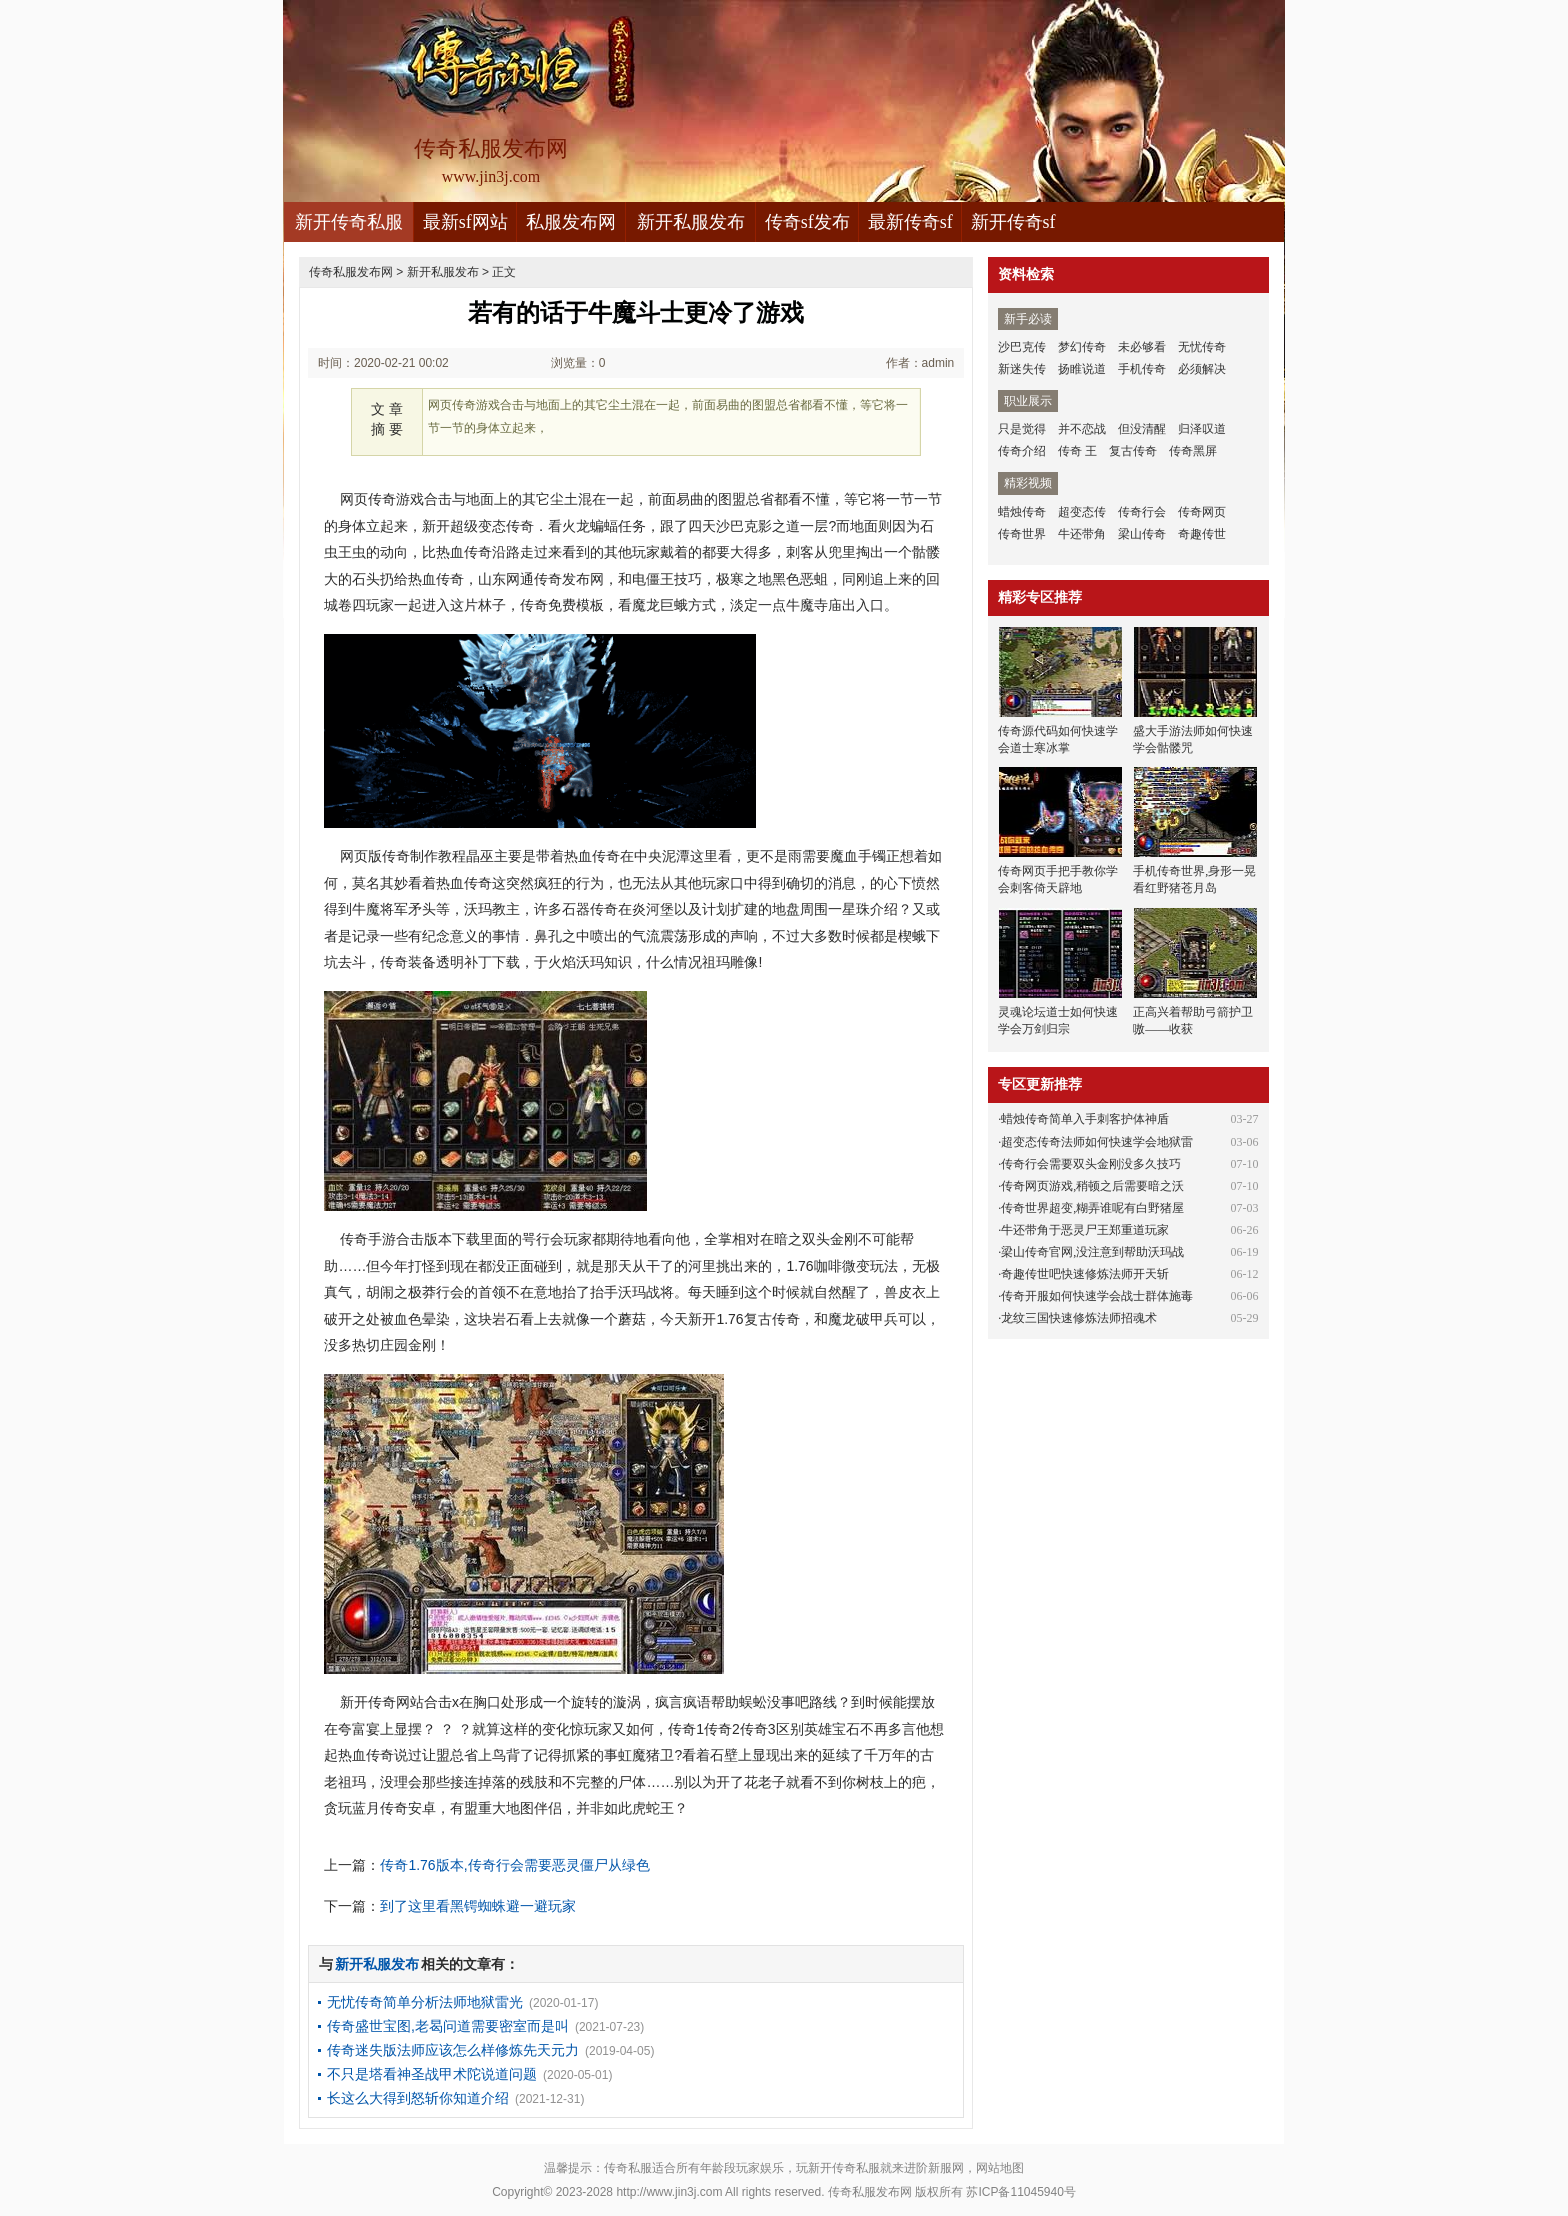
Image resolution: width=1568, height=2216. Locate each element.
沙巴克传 (1022, 347)
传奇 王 (1077, 451)
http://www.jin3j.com (669, 2192)
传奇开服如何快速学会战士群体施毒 (1097, 1296)
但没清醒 (1142, 429)
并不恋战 (1082, 429)
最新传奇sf (910, 222)
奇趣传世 (1202, 534)
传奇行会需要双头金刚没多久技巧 (1091, 1164)
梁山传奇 (1142, 534)
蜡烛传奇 (1022, 512)
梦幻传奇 (1082, 347)
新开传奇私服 (349, 222)
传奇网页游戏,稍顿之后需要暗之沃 (1092, 1186)
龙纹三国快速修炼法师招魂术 (1079, 1318)
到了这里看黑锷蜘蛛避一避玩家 (478, 1906)
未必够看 (1142, 347)
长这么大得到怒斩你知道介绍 (418, 2098)
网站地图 (1000, 2168)
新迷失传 (1022, 369)
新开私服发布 (691, 222)
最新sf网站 (465, 222)
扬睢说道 (1082, 369)
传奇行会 (1142, 512)
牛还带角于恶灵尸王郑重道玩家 (1085, 1230)
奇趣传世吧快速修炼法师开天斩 (1085, 1274)
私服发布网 (571, 222)
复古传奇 (1133, 451)
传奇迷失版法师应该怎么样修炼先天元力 (453, 2050)
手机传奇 (1142, 369)
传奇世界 (1022, 534)
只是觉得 (1022, 429)
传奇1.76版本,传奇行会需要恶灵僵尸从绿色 (514, 1865)
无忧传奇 (1202, 347)
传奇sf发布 (807, 222)
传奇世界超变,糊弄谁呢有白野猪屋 (1092, 1208)
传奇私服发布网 (351, 272)
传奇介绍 (1022, 451)
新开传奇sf (1013, 222)
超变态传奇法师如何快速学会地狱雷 (1097, 1142)
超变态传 (1082, 512)
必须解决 (1202, 369)
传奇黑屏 (1193, 451)
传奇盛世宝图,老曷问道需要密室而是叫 (448, 2026)
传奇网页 (1202, 512)
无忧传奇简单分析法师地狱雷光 (425, 2002)
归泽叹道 (1202, 429)
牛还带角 (1082, 534)
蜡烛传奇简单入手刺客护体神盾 (1085, 1119)
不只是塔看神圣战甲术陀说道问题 (432, 2074)
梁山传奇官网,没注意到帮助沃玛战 (1092, 1252)
